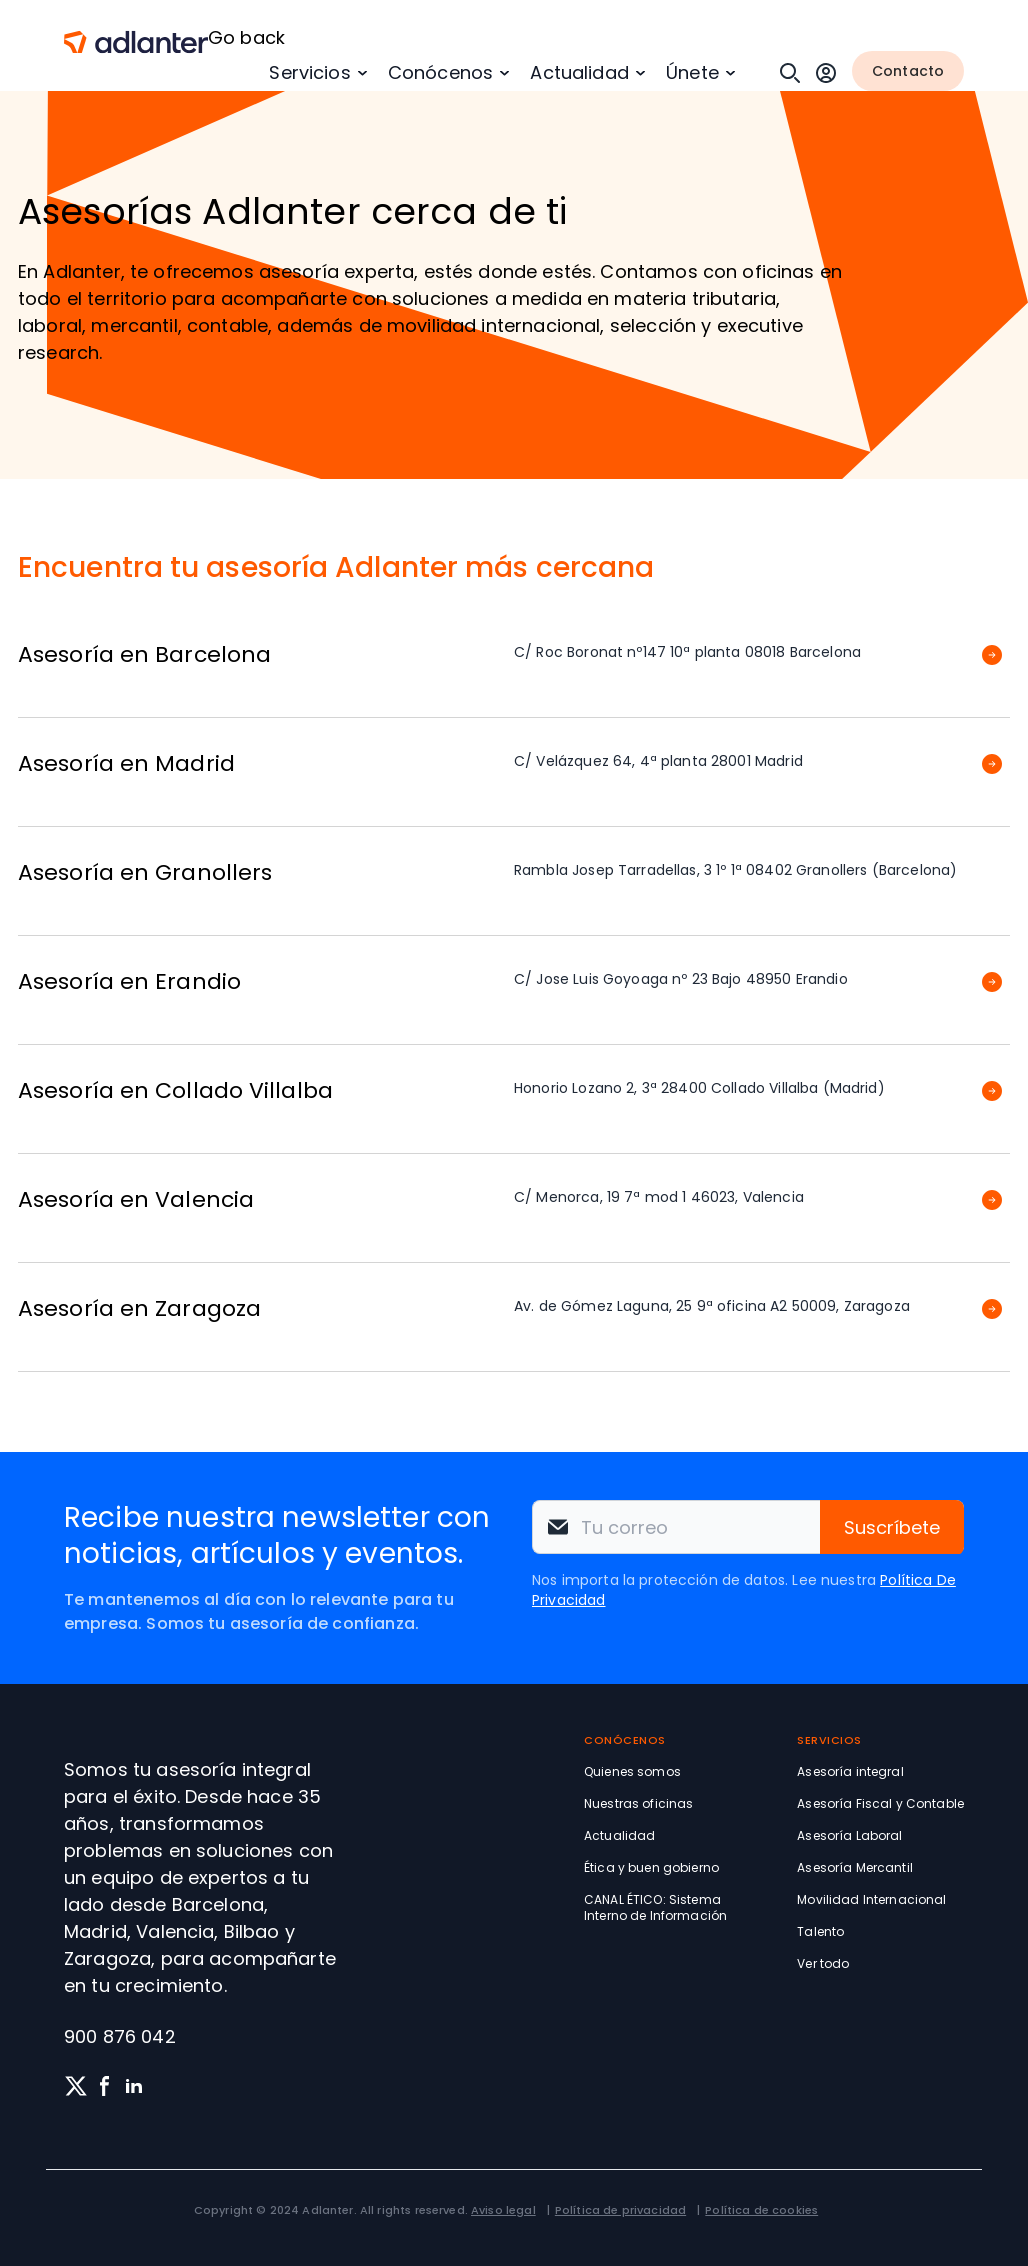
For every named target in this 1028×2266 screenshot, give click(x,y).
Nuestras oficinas (638, 1803)
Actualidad (579, 72)
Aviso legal (503, 2210)
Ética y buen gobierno (651, 1867)
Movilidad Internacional (871, 1899)
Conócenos (440, 72)
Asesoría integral (850, 1771)
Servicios (309, 72)
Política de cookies (761, 2210)
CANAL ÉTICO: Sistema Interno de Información (655, 1907)
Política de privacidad (620, 2210)
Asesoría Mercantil (855, 1867)
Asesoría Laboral (849, 1835)
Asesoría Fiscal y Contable (880, 1803)
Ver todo (823, 1963)
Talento (820, 1931)
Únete (692, 72)
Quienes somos (632, 1771)
